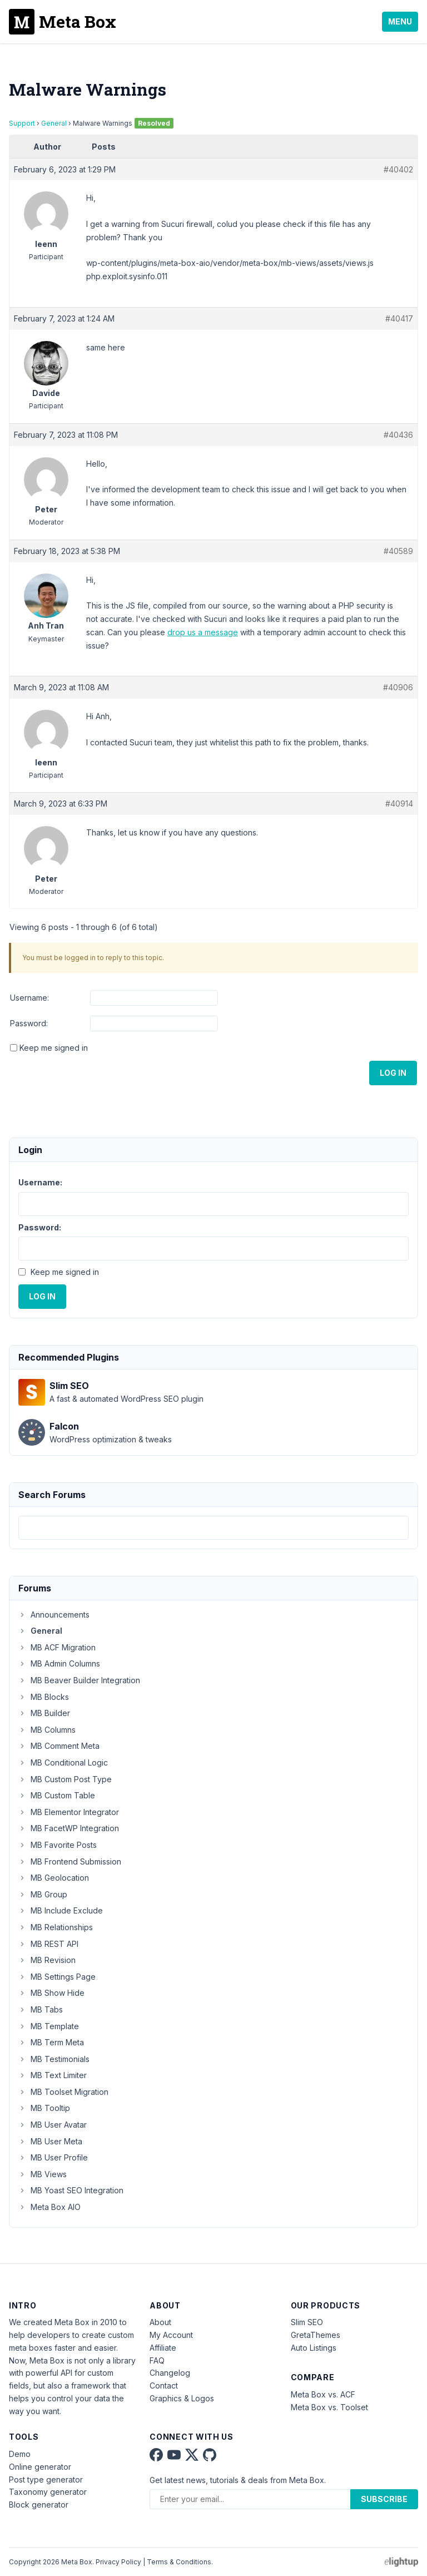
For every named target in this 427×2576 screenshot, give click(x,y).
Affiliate (163, 2347)
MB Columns (47, 1729)
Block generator (38, 2504)
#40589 (398, 551)
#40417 (399, 318)
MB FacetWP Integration (68, 1828)
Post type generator (46, 2479)
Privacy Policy (118, 2562)
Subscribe (384, 2499)
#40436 (398, 434)
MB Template (48, 2026)
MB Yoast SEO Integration (70, 2190)
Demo (20, 2454)
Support (22, 123)
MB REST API (48, 1944)
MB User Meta (50, 2141)
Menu (400, 21)
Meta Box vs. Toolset (329, 2407)
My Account (171, 2335)
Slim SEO (307, 2322)
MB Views (42, 2174)
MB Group (42, 1894)
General (54, 123)
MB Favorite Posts (57, 1845)
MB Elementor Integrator (68, 1812)
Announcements (54, 1614)
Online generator (40, 2466)
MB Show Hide (51, 1992)
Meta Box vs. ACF (323, 2394)
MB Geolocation (53, 1877)
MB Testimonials (54, 2059)
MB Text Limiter (52, 2075)
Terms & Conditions (179, 2562)
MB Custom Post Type (65, 1779)
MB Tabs (40, 2009)
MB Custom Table (56, 1795)
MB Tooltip (44, 2108)
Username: (29, 997)
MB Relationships (55, 1927)
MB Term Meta (51, 2042)
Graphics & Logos (182, 2398)
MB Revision (47, 1960)
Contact (164, 2385)
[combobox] (213, 1528)
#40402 (398, 169)
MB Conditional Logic (63, 1762)
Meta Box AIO (49, 2207)
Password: (29, 1023)
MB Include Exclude (60, 1910)
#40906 (398, 687)
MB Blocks (43, 1697)
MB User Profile (53, 2157)
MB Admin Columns (59, 1663)
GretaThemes (315, 2335)
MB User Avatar (52, 2124)
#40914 (399, 803)
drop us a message (202, 632)
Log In (393, 1072)
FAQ (157, 2360)
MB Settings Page (57, 1976)
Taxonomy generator (48, 2491)
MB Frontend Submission (69, 1861)
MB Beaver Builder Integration (79, 1680)
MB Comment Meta (59, 1746)
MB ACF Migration (57, 1647)
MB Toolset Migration (63, 2092)
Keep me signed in (53, 1047)
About (160, 2322)
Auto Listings (313, 2347)
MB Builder (44, 1713)
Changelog (170, 2372)
